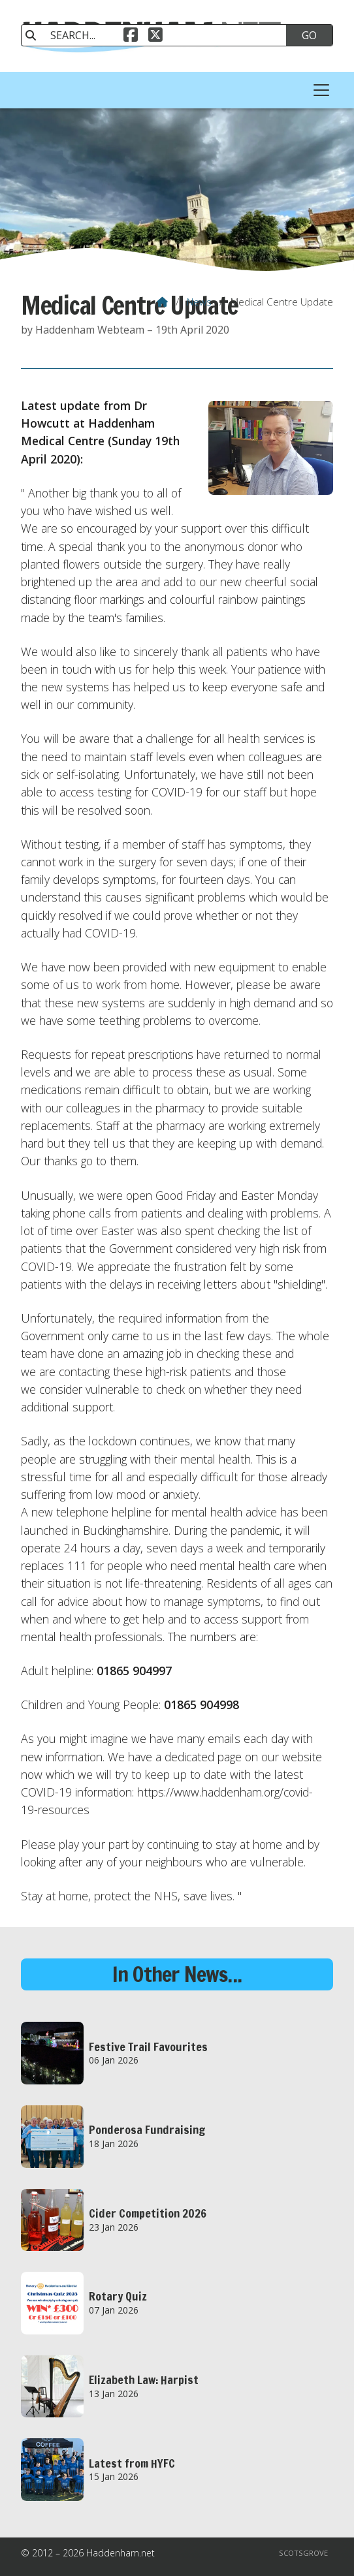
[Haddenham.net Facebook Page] (130, 36)
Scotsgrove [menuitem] (303, 2553)
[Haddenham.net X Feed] (155, 36)
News (199, 301)
